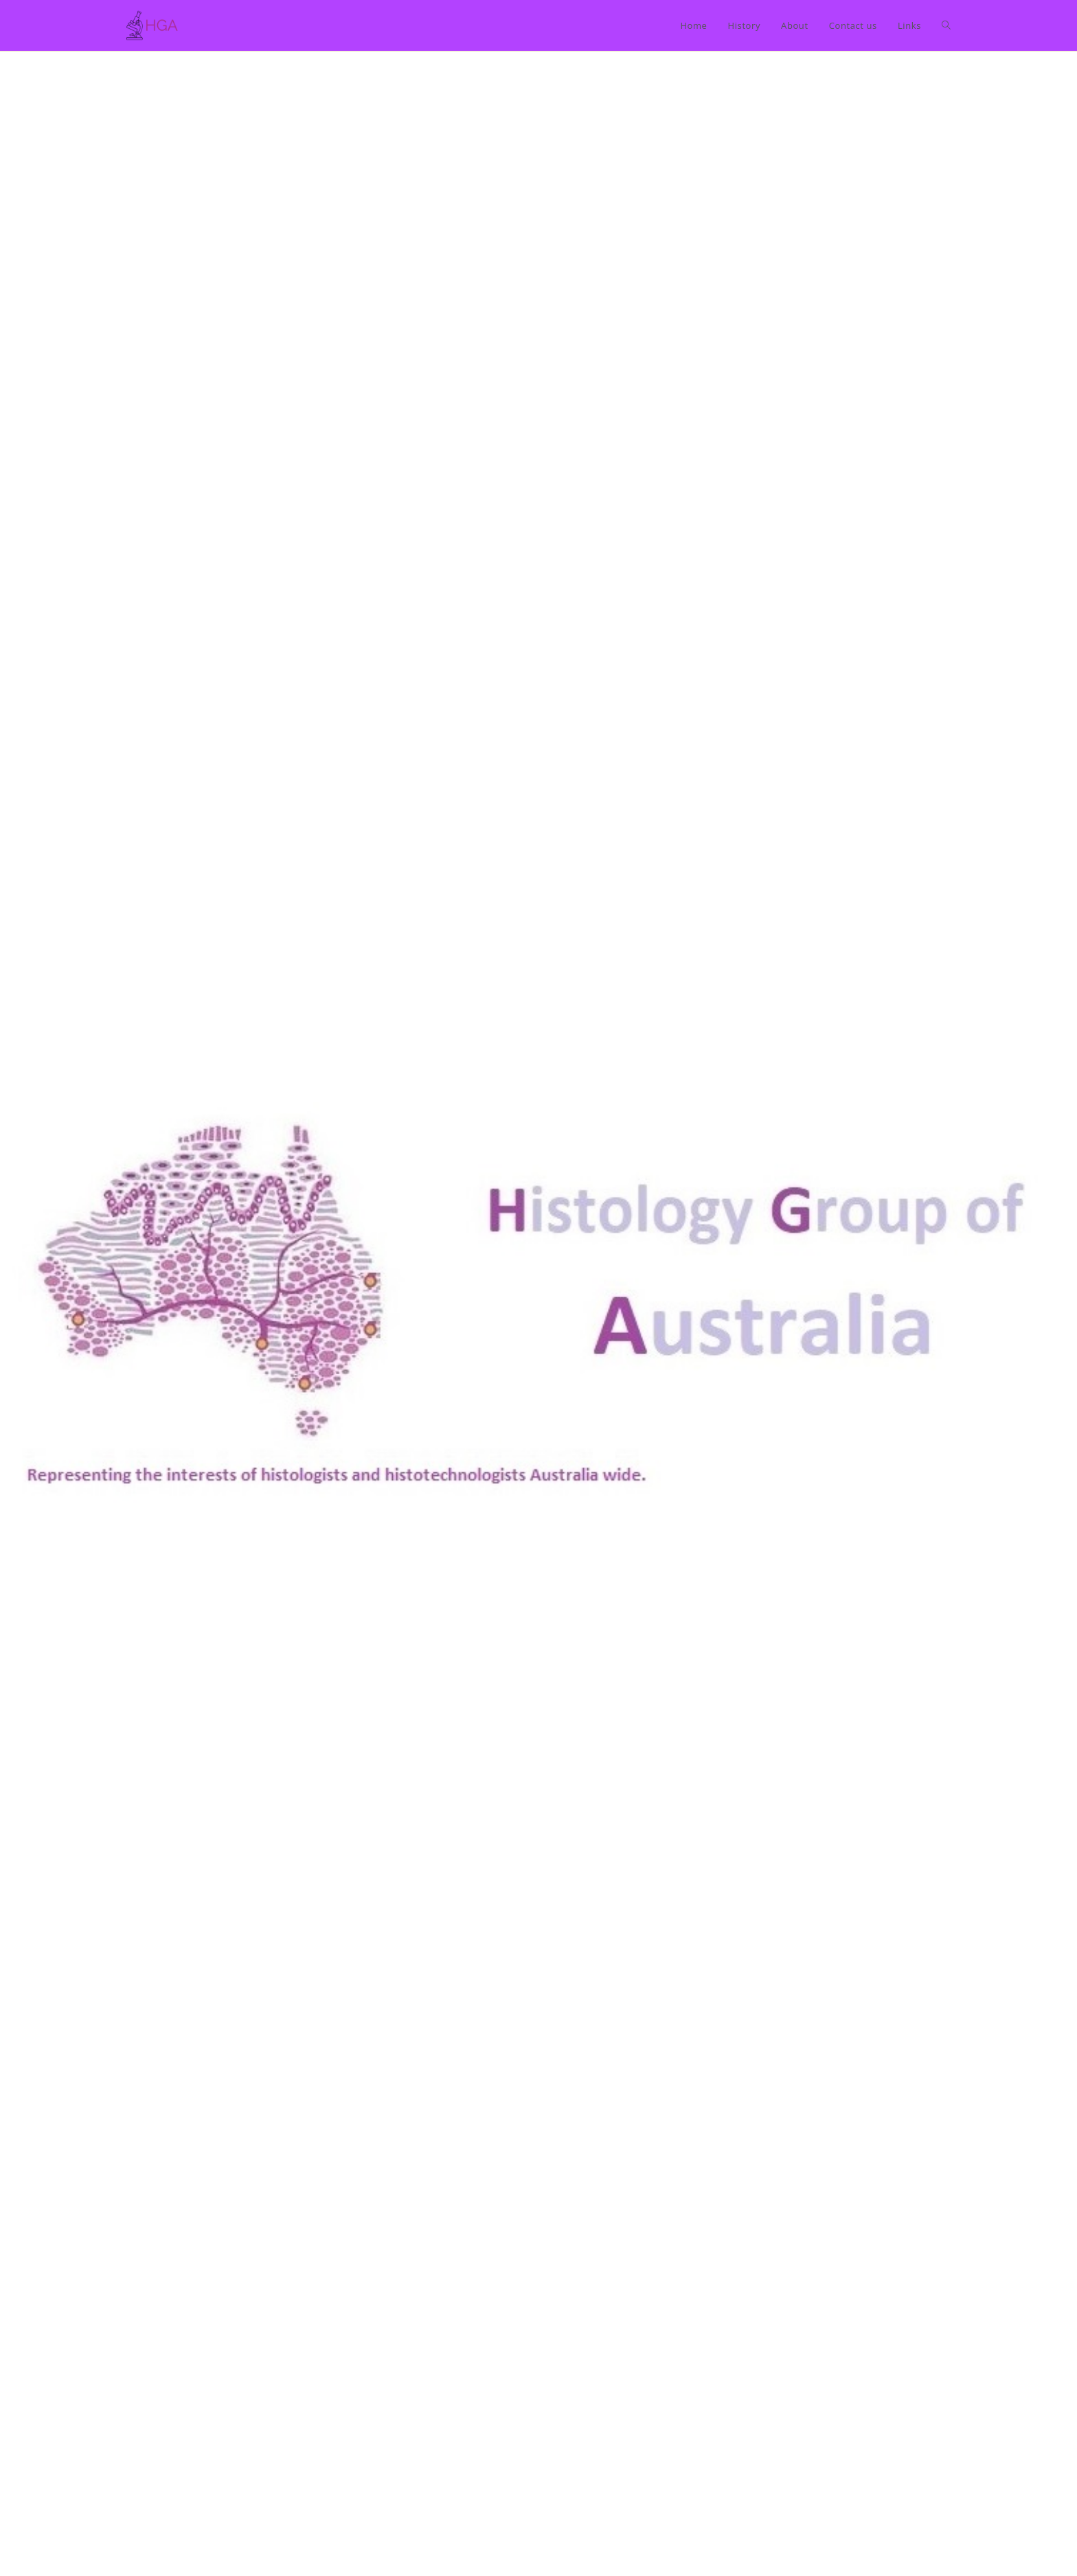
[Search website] (946, 25)
